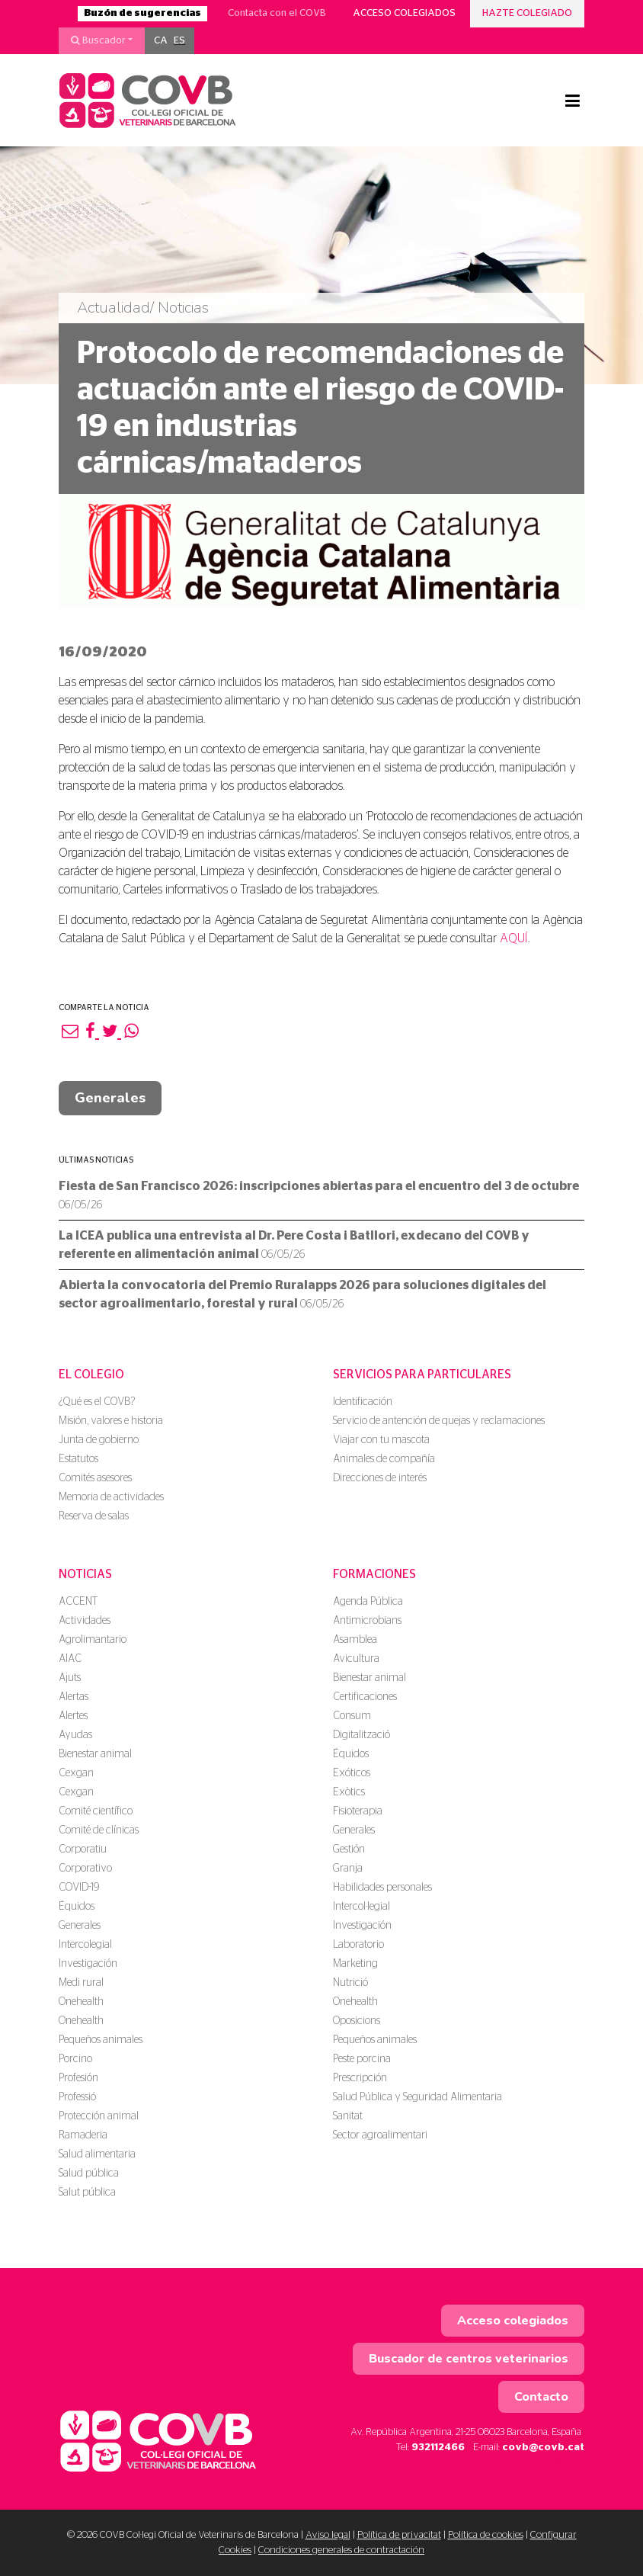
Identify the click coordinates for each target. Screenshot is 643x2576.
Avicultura (356, 1659)
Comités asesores (95, 1478)
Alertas (73, 1697)
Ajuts (70, 1678)
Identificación (362, 1402)
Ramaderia (83, 2135)
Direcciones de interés (380, 1478)
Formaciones (374, 1574)
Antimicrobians (367, 1620)
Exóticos (351, 1773)
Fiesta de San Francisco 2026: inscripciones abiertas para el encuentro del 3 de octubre (319, 1195)
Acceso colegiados (404, 13)
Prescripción (360, 2078)
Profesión (78, 2078)
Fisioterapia (357, 1811)
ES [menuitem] (179, 41)
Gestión (349, 1849)
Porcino (75, 2059)
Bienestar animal (95, 1754)
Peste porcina (362, 2059)
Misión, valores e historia (111, 1421)
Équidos (76, 1906)
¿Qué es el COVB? (97, 1402)
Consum (352, 1716)
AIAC (70, 1659)
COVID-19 (79, 1887)
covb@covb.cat (543, 2447)
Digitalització (361, 1735)
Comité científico (96, 1811)
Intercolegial (85, 1944)
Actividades (84, 1620)
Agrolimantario (92, 1639)
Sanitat (348, 2116)
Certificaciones (365, 1697)
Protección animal (99, 2116)
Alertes (73, 1716)
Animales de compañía (384, 1459)
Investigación (88, 1963)
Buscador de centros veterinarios (468, 2358)
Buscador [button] (98, 40)
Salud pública (89, 2173)
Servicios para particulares (422, 1374)
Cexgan (76, 1773)
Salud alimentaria (97, 2154)
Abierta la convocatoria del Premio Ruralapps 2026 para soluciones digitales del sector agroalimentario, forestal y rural (302, 1294)
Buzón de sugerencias (142, 13)
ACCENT (78, 1601)
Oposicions (356, 2021)
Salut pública (87, 2192)
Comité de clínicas (99, 1830)
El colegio (91, 1374)
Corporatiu (83, 1849)
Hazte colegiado (527, 13)
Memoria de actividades (111, 1497)
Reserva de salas (94, 1516)
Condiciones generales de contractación (341, 2550)
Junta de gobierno (99, 1440)
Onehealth (81, 2002)
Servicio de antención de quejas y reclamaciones (439, 1421)
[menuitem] (161, 41)
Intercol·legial (361, 1906)
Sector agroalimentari (380, 2135)
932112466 (438, 2447)
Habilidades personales (382, 1887)
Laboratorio (358, 1944)
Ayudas (75, 1735)
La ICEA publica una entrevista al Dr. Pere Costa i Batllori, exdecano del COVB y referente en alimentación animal (294, 1245)
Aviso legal (328, 2535)
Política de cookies (485, 2535)
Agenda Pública (368, 1601)
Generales (110, 1098)
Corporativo (85, 1868)
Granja (348, 1868)
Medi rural (81, 1983)
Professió (77, 2097)
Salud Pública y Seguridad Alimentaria (417, 2097)
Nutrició (350, 1983)
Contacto (541, 2396)
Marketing (355, 1963)
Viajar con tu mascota (381, 1440)
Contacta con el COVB (277, 13)
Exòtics (349, 1792)
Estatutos (78, 1459)
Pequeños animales (100, 2040)
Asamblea (355, 1639)
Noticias (85, 1574)
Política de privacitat (399, 2535)
